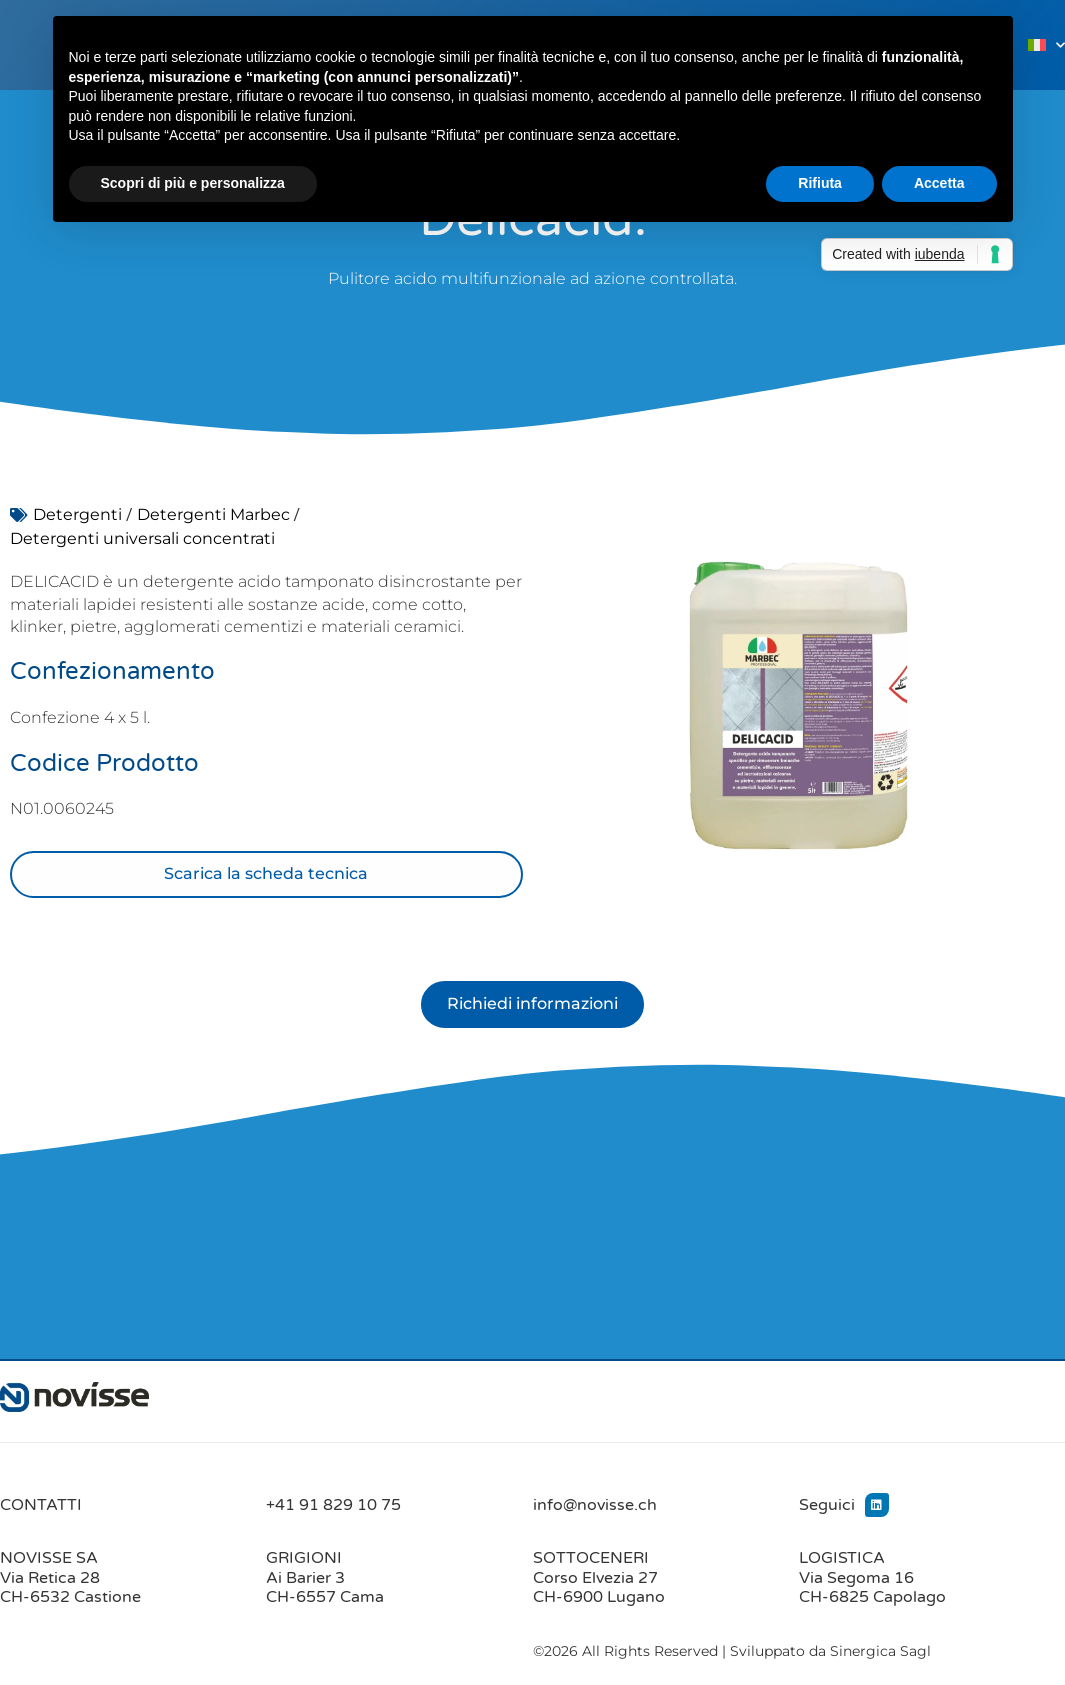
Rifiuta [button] (820, 183)
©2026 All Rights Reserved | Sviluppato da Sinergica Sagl (732, 1652)
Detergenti (77, 514)
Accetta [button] (939, 183)
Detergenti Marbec (213, 514)
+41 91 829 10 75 (333, 1505)
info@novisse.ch (595, 1505)
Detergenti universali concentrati (142, 538)
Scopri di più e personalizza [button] (193, 183)
